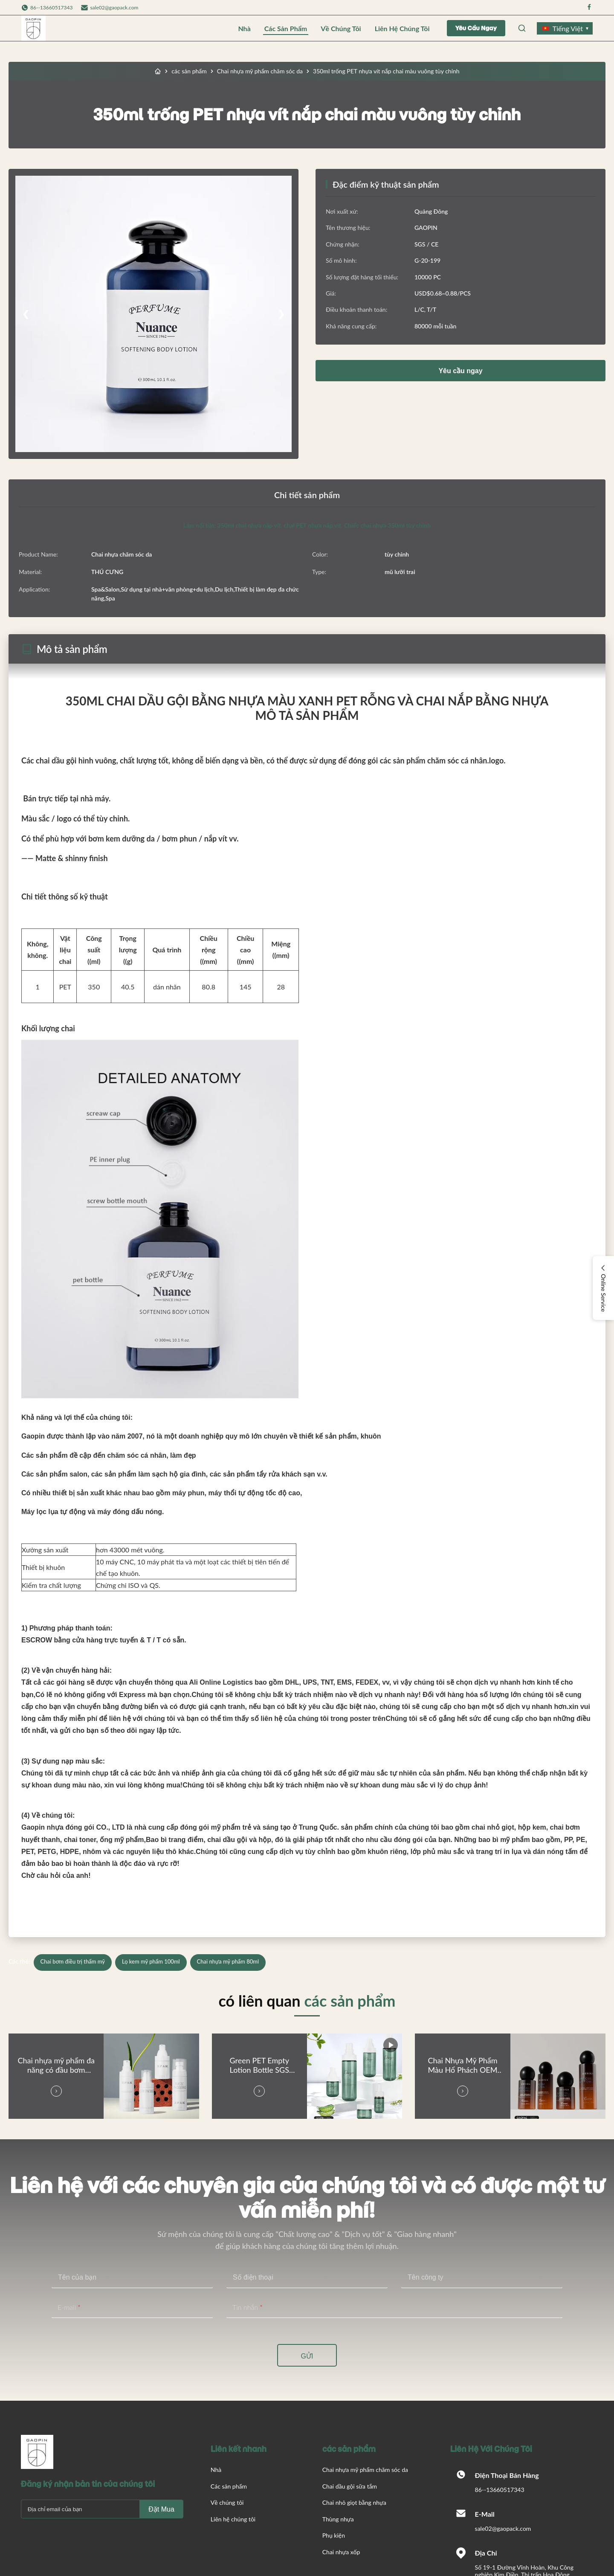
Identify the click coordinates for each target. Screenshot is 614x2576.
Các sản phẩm (285, 28)
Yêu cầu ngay (476, 28)
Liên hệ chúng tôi (402, 28)
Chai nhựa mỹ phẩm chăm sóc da (260, 71)
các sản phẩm (188, 71)
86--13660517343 (499, 2489)
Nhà (244, 28)
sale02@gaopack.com (114, 7)
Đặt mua (161, 2509)
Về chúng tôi (341, 28)
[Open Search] (522, 28)
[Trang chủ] (157, 71)
